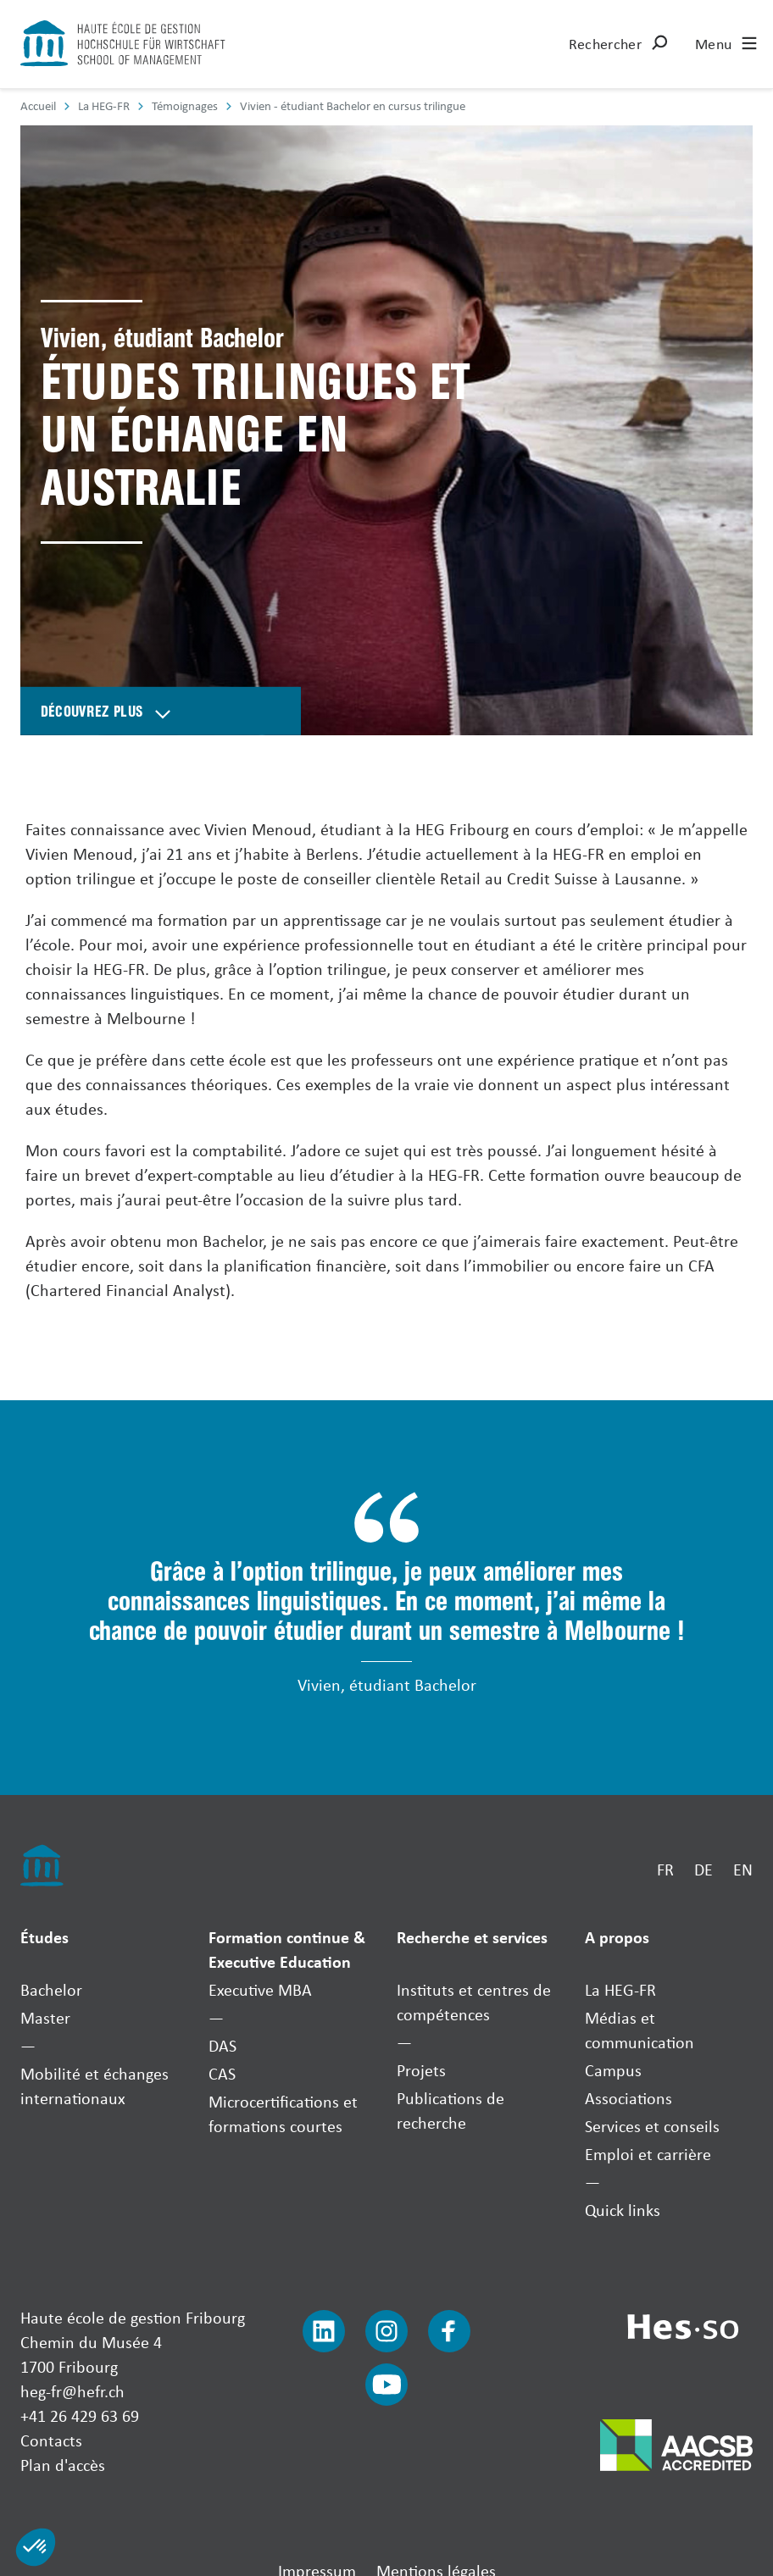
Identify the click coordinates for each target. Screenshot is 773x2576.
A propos (617, 1936)
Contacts (51, 2440)
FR (665, 1869)
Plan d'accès (62, 2464)
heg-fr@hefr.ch (72, 2390)
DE (703, 1869)
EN (743, 1869)
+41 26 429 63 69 (79, 2415)
